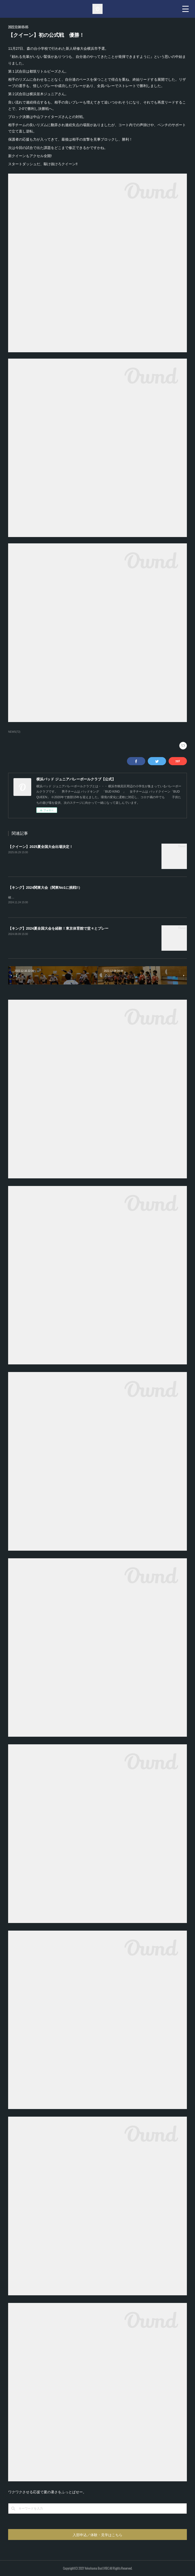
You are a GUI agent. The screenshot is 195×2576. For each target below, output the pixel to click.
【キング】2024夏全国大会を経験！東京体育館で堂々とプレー (58, 928)
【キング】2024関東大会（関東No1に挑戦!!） (45, 887)
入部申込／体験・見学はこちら (97, 2534)
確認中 (12, 897)
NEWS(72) (14, 731)
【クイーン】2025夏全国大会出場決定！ (40, 847)
